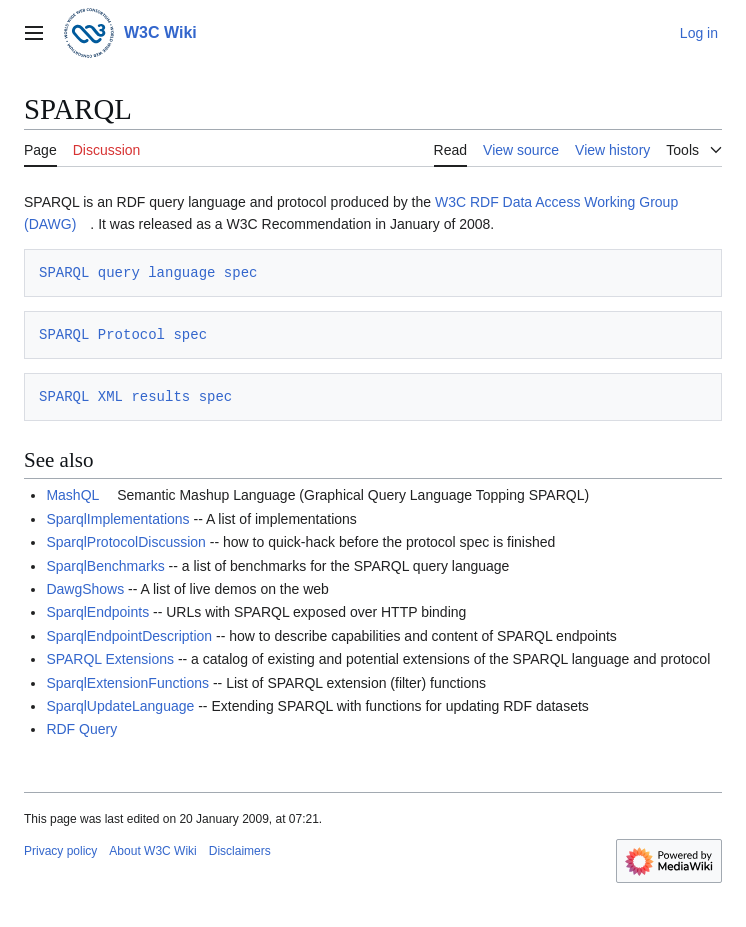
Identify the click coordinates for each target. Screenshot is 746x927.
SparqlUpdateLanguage (120, 706)
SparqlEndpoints (97, 612)
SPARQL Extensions (110, 659)
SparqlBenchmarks (105, 566)
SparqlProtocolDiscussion (126, 542)
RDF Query (81, 729)
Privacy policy (60, 851)
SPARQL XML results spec (135, 396)
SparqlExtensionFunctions (127, 683)
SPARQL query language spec (148, 272)
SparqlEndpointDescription (129, 636)
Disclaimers (240, 851)
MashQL (72, 495)
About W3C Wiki (152, 851)
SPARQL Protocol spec (123, 334)
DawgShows (85, 589)
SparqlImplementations (117, 519)
